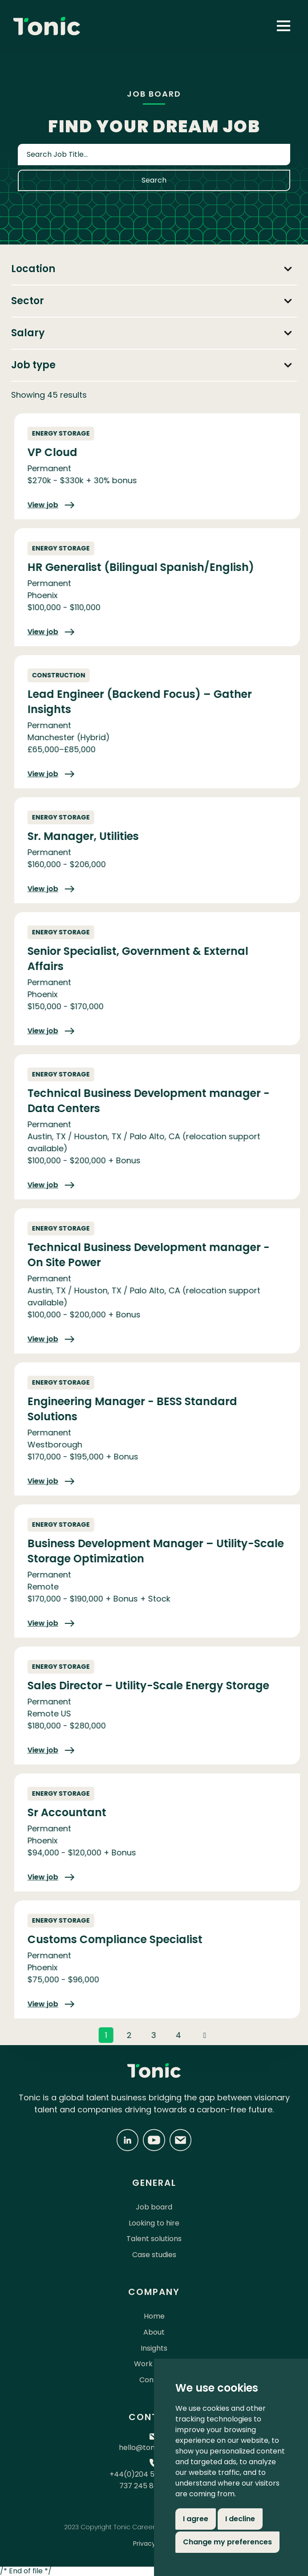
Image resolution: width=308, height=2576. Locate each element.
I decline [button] (240, 2519)
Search (154, 180)
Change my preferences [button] (227, 2542)
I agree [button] (195, 2519)
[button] (283, 26)
